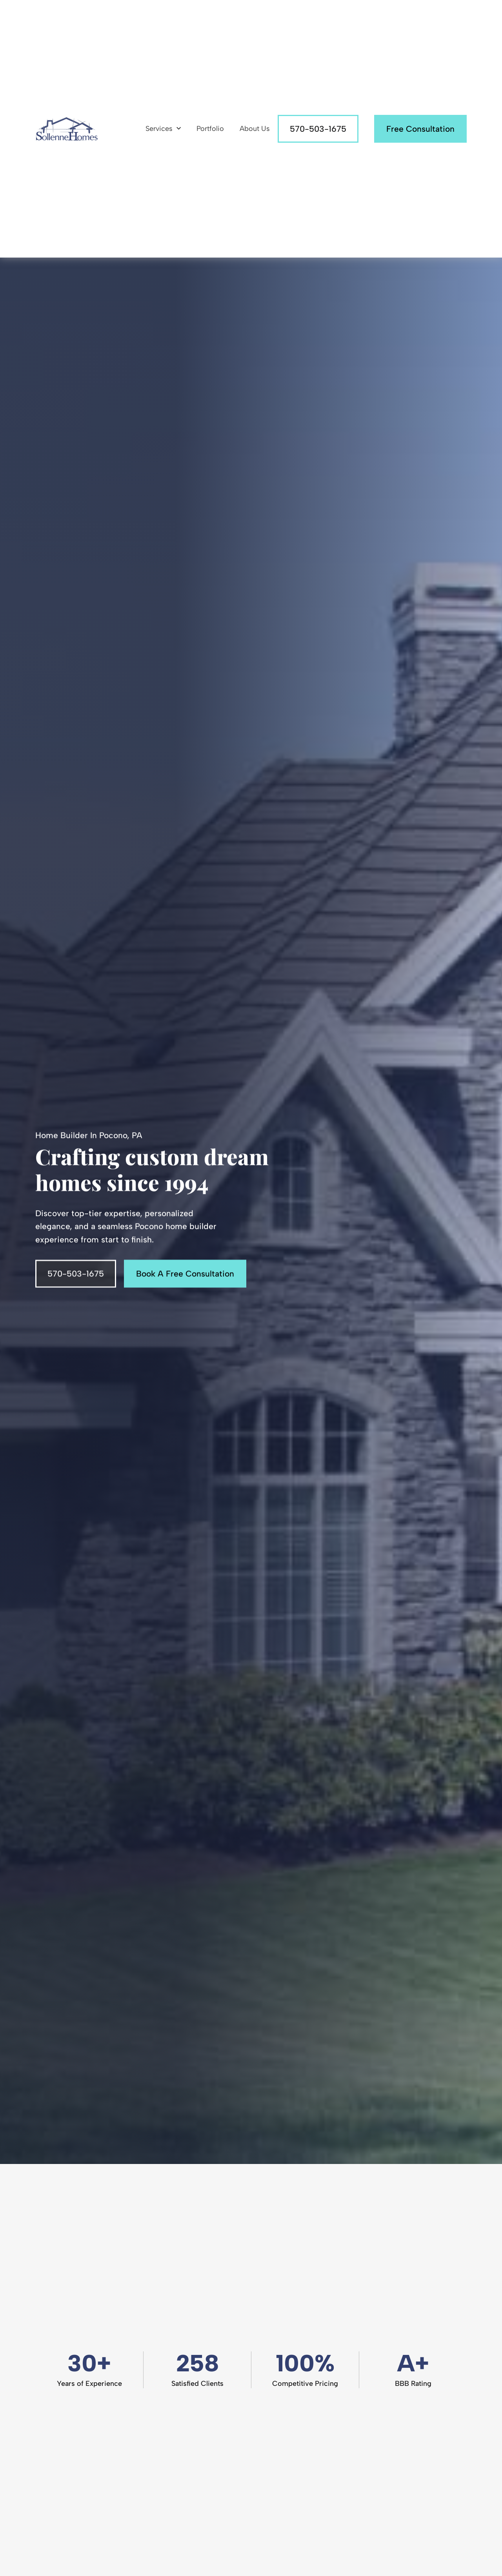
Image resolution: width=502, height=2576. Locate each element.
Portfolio (210, 128)
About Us (255, 128)
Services (163, 128)
